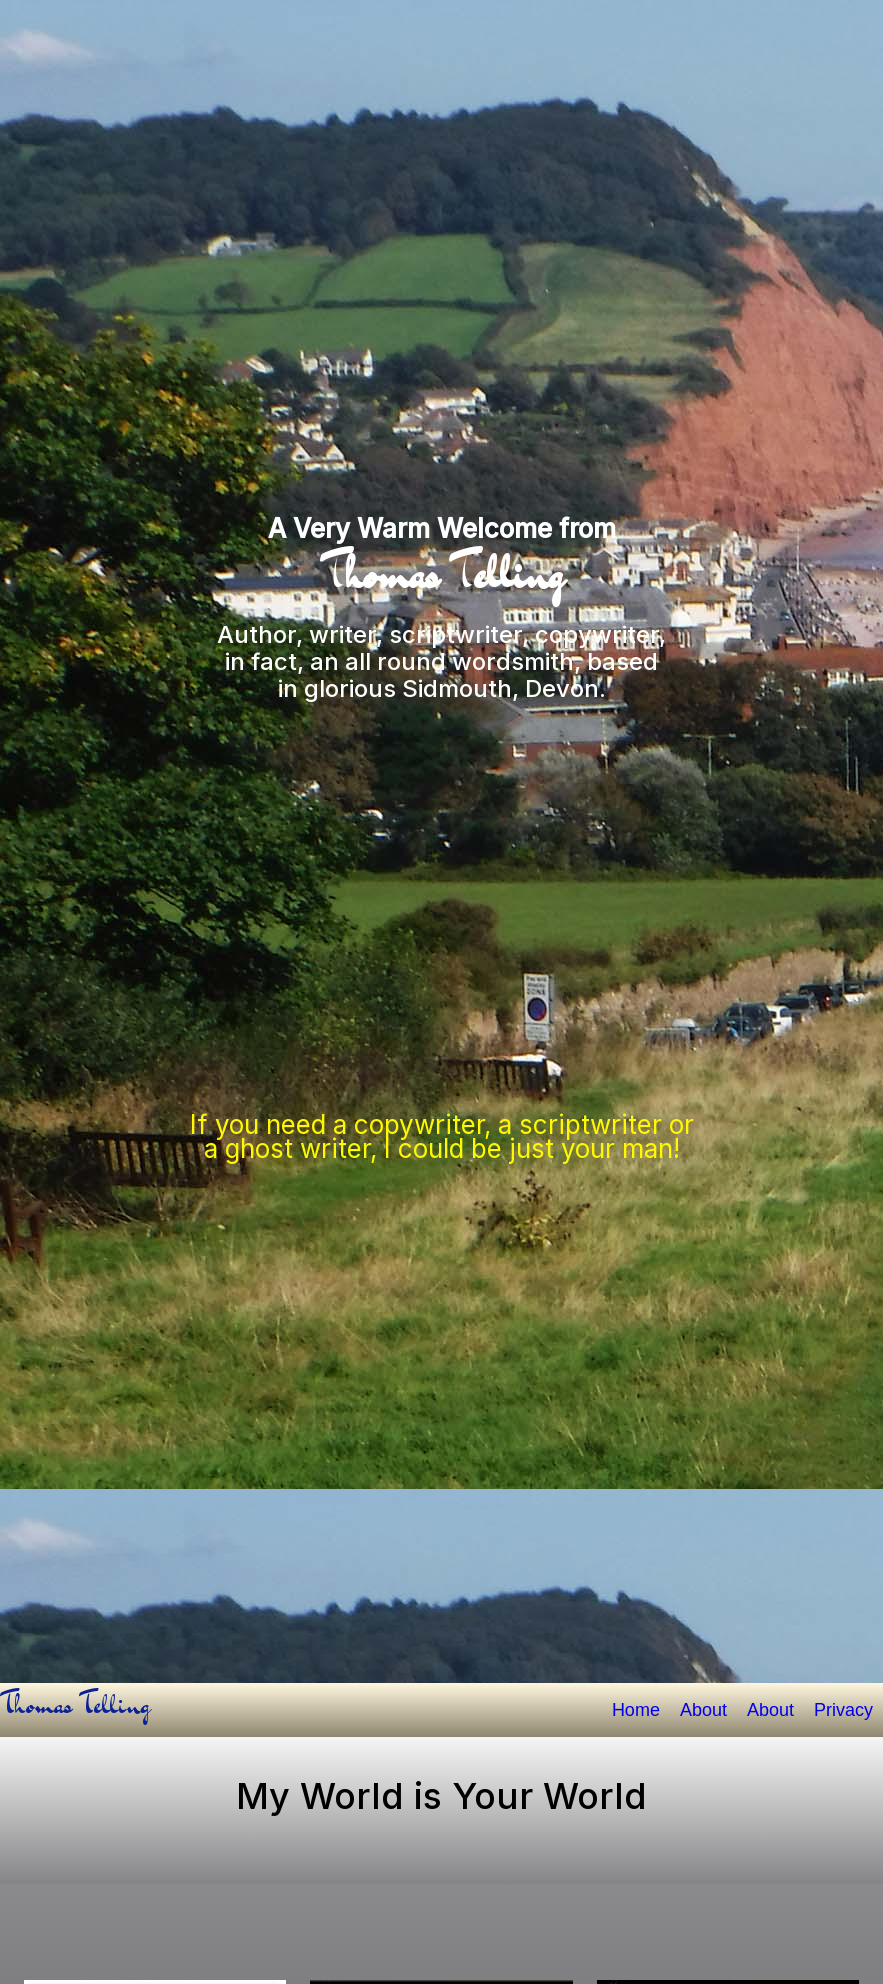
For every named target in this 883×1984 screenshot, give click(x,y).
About (703, 1710)
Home (636, 1710)
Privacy (843, 1710)
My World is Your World (441, 1795)
